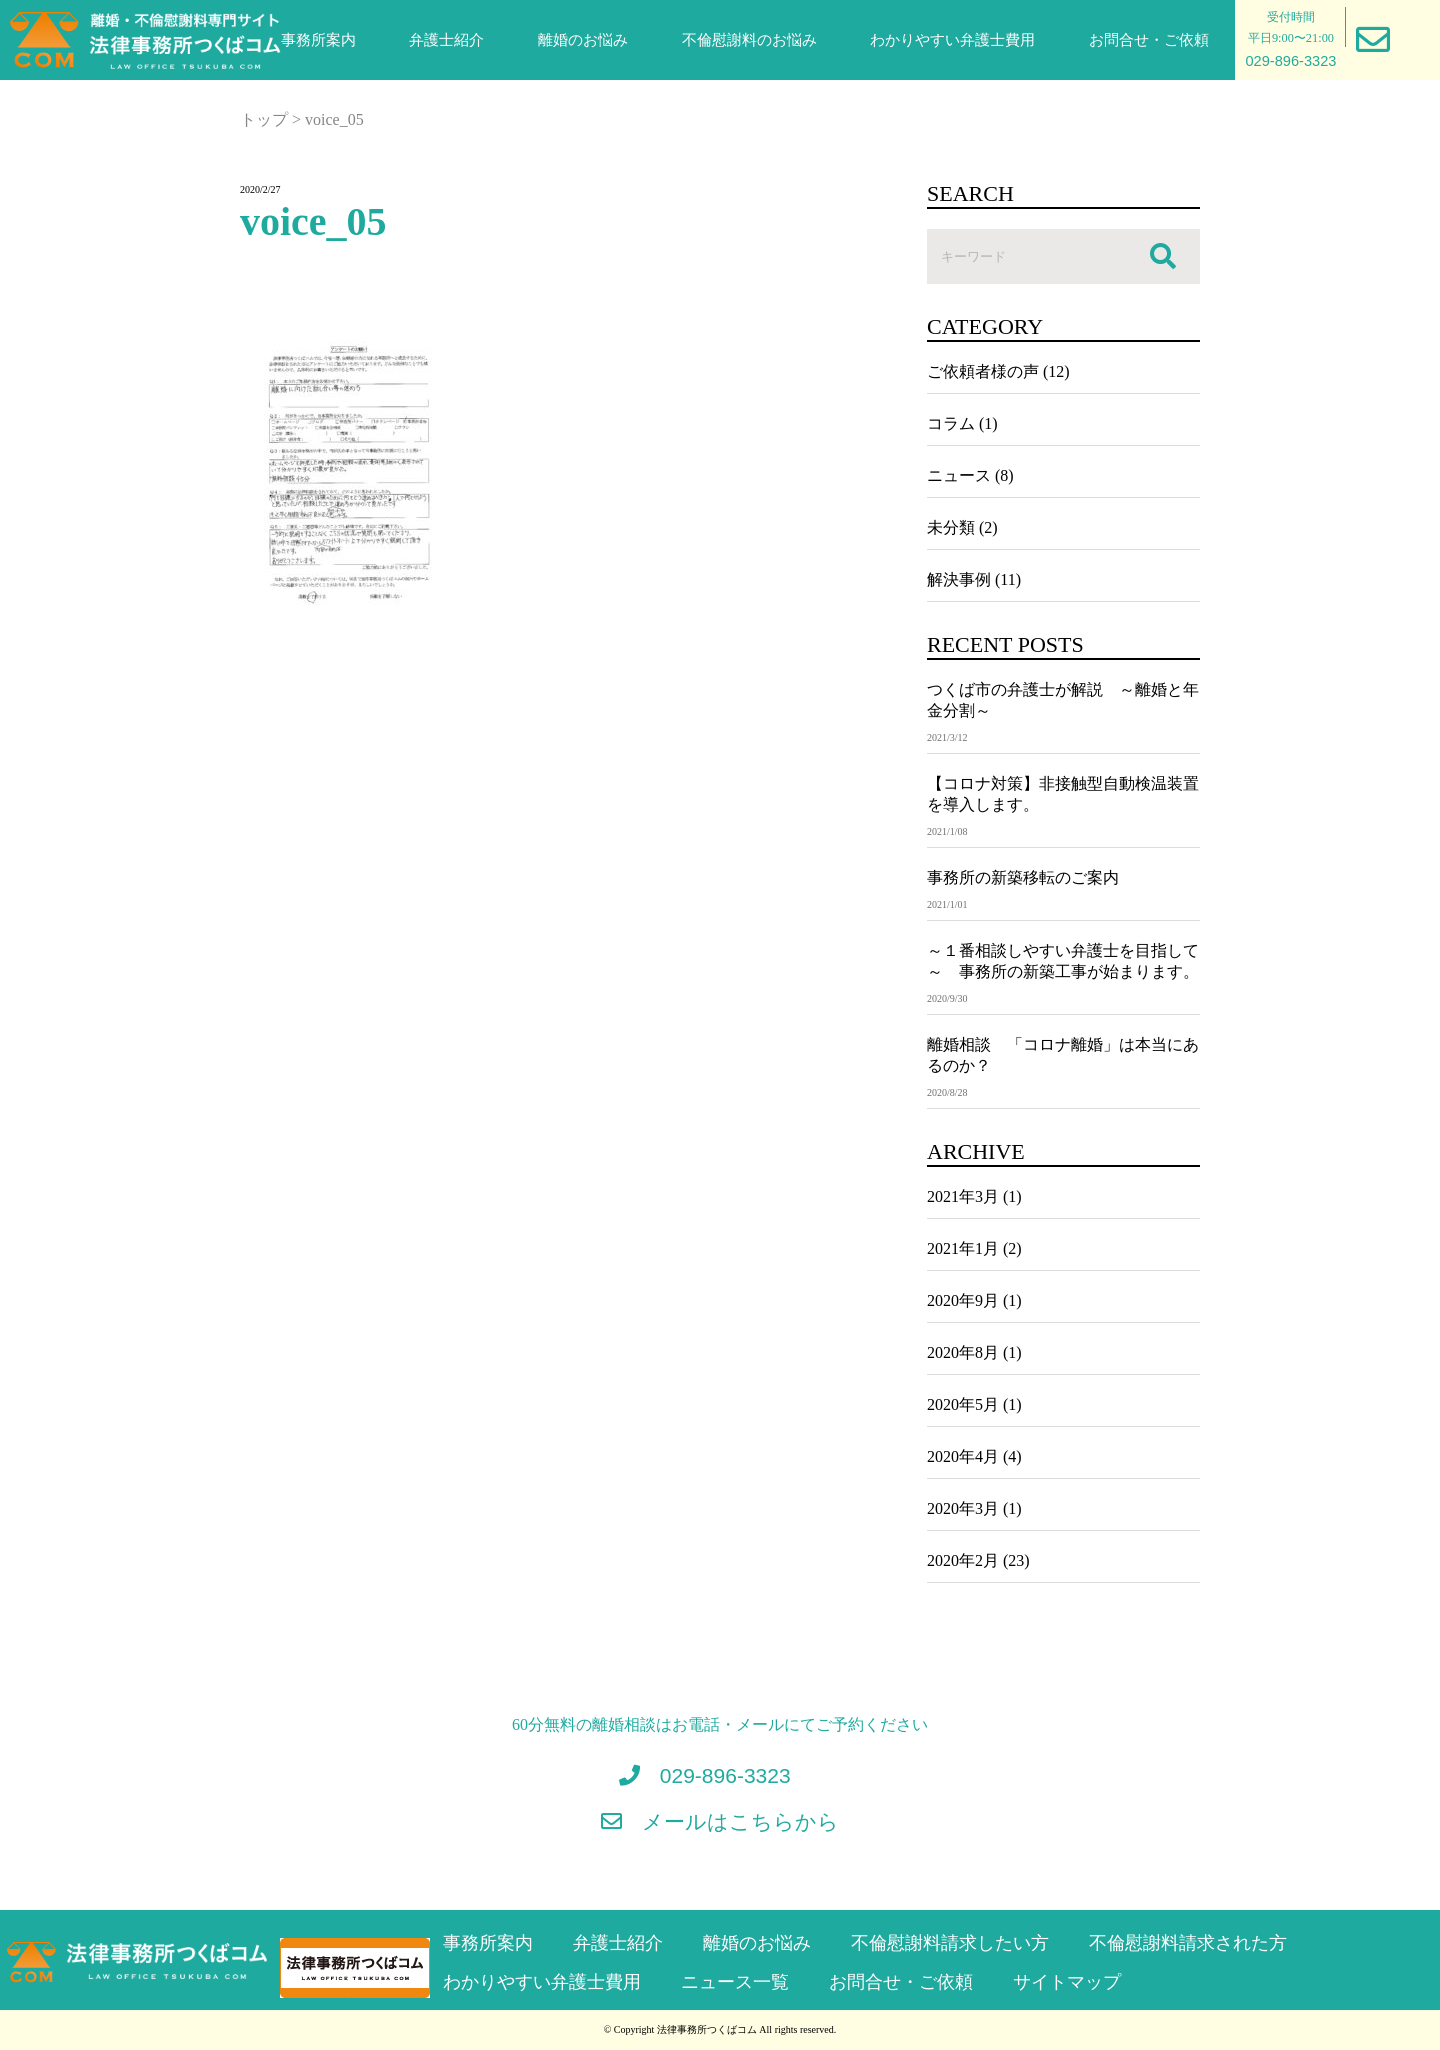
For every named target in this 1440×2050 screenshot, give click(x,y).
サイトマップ (1067, 1982)
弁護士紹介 (446, 40)
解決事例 (959, 579)
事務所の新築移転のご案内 (1023, 877)
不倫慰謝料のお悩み (749, 40)
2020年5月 (963, 1404)
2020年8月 (963, 1352)
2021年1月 (963, 1248)
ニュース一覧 (735, 1982)
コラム (951, 423)
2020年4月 (963, 1456)
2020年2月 (963, 1560)
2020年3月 (963, 1508)
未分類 (951, 527)
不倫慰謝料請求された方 (1188, 1943)
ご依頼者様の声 (983, 371)
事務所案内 (318, 40)
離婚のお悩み (583, 40)
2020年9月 (963, 1300)
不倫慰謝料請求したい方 (950, 1943)
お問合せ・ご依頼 (1149, 40)
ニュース (959, 475)
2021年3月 (963, 1196)
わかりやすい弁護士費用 (952, 40)
